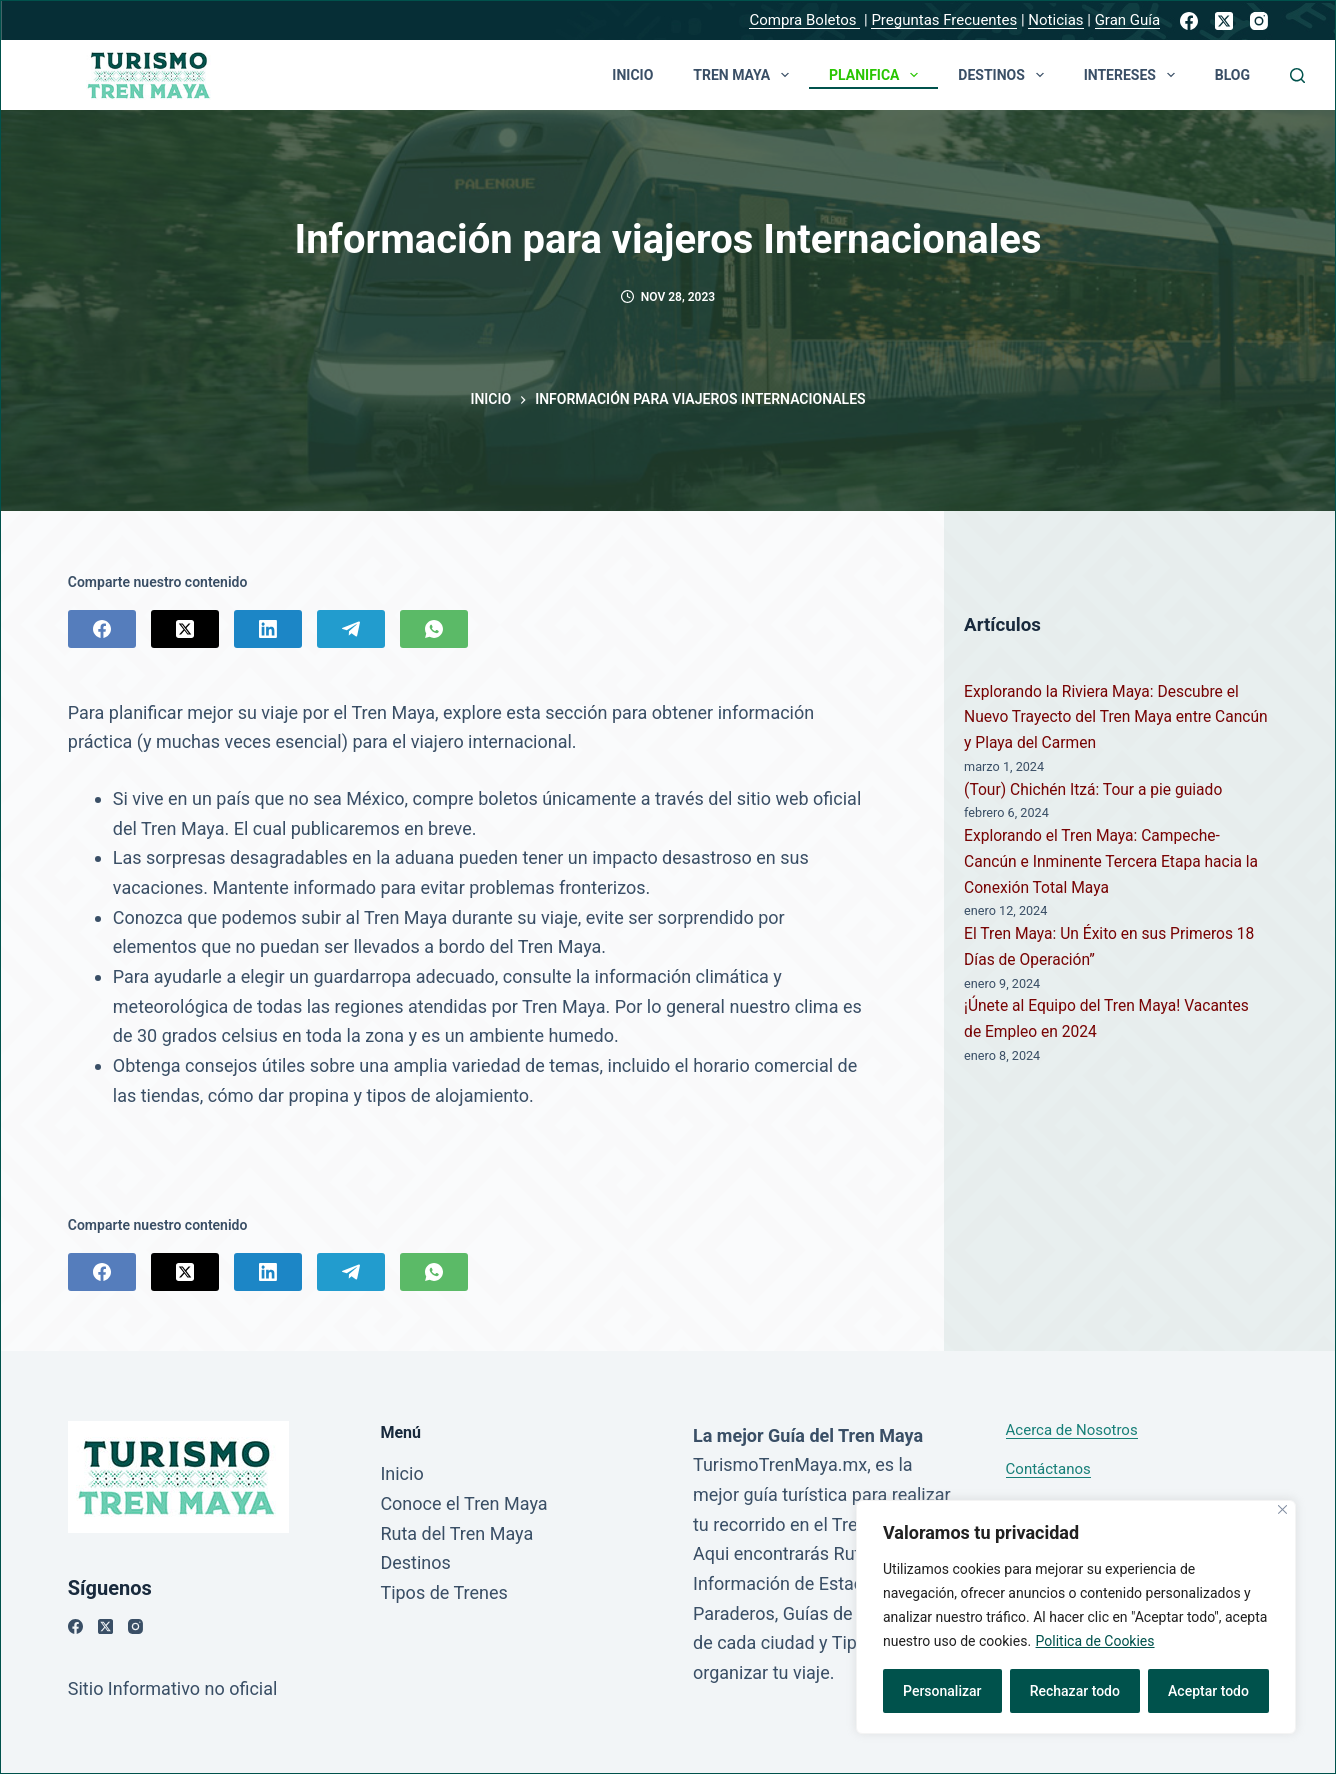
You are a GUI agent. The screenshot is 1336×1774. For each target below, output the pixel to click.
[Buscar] (1297, 75)
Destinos (1004, 75)
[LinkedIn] (268, 629)
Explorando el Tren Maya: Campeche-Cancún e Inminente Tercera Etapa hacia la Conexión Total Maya (1111, 861)
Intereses (1133, 75)
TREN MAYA (745, 75)
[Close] (1282, 1509)
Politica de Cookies (1095, 1641)
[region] (1076, 1617)
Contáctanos (1048, 1469)
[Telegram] (351, 629)
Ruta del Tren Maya (456, 1533)
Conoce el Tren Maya (463, 1503)
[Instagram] (1259, 21)
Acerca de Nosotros (1072, 1430)
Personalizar (942, 1691)
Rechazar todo (1075, 1691)
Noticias (1055, 20)
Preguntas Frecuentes (944, 20)
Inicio (632, 75)
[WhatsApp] (434, 629)
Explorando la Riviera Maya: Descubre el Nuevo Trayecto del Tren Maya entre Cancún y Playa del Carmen (1116, 717)
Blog (1232, 75)
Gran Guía (1128, 20)
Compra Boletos (804, 20)
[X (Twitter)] (1224, 21)
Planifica (877, 75)
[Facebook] (1189, 21)
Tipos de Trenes (443, 1592)
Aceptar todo (1208, 1691)
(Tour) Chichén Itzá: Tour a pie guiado (1093, 790)
